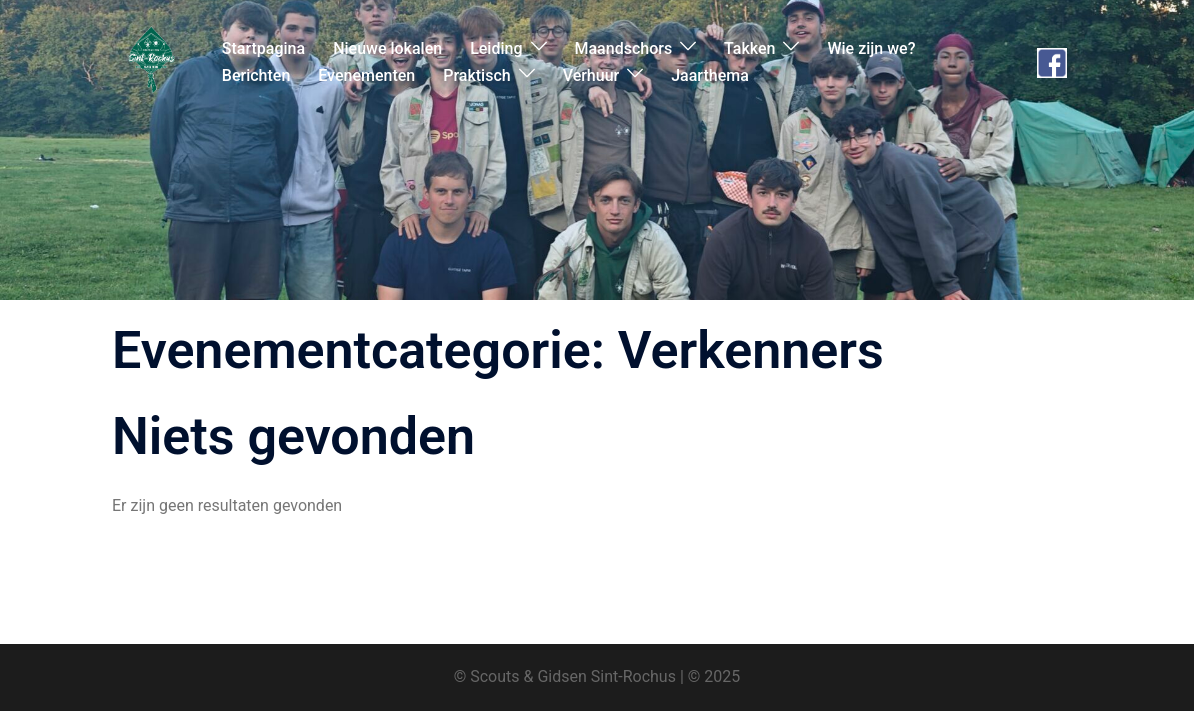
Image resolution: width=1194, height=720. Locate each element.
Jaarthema (710, 75)
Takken (749, 48)
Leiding (496, 48)
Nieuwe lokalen (387, 48)
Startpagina (263, 48)
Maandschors (624, 48)
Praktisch (476, 75)
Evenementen (366, 75)
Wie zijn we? (871, 48)
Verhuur (591, 75)
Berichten (256, 75)
